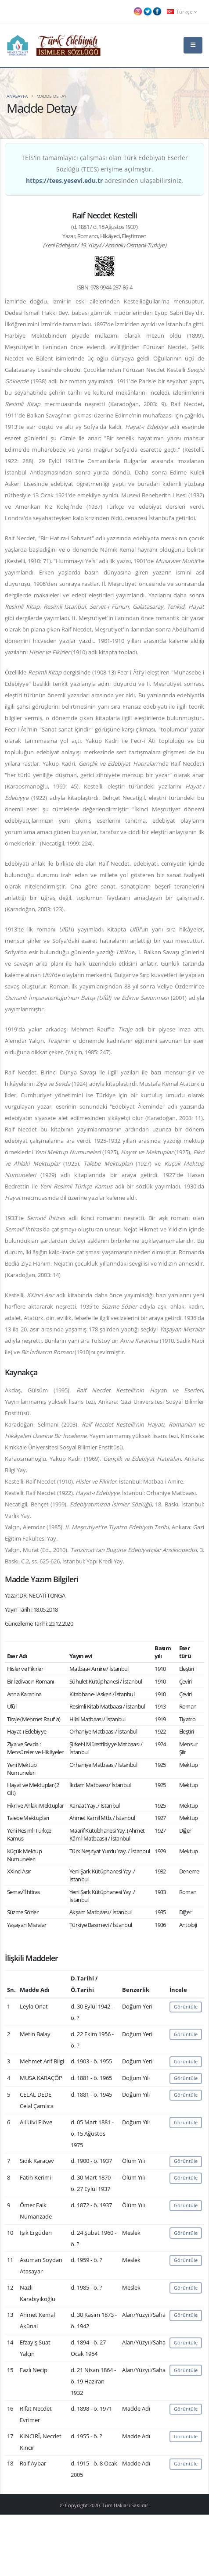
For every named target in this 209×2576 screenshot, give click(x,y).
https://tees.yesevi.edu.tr (64, 180)
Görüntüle (186, 2006)
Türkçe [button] (182, 11)
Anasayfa (17, 96)
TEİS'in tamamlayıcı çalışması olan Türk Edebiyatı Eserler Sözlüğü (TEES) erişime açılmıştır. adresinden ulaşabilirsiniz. (105, 169)
